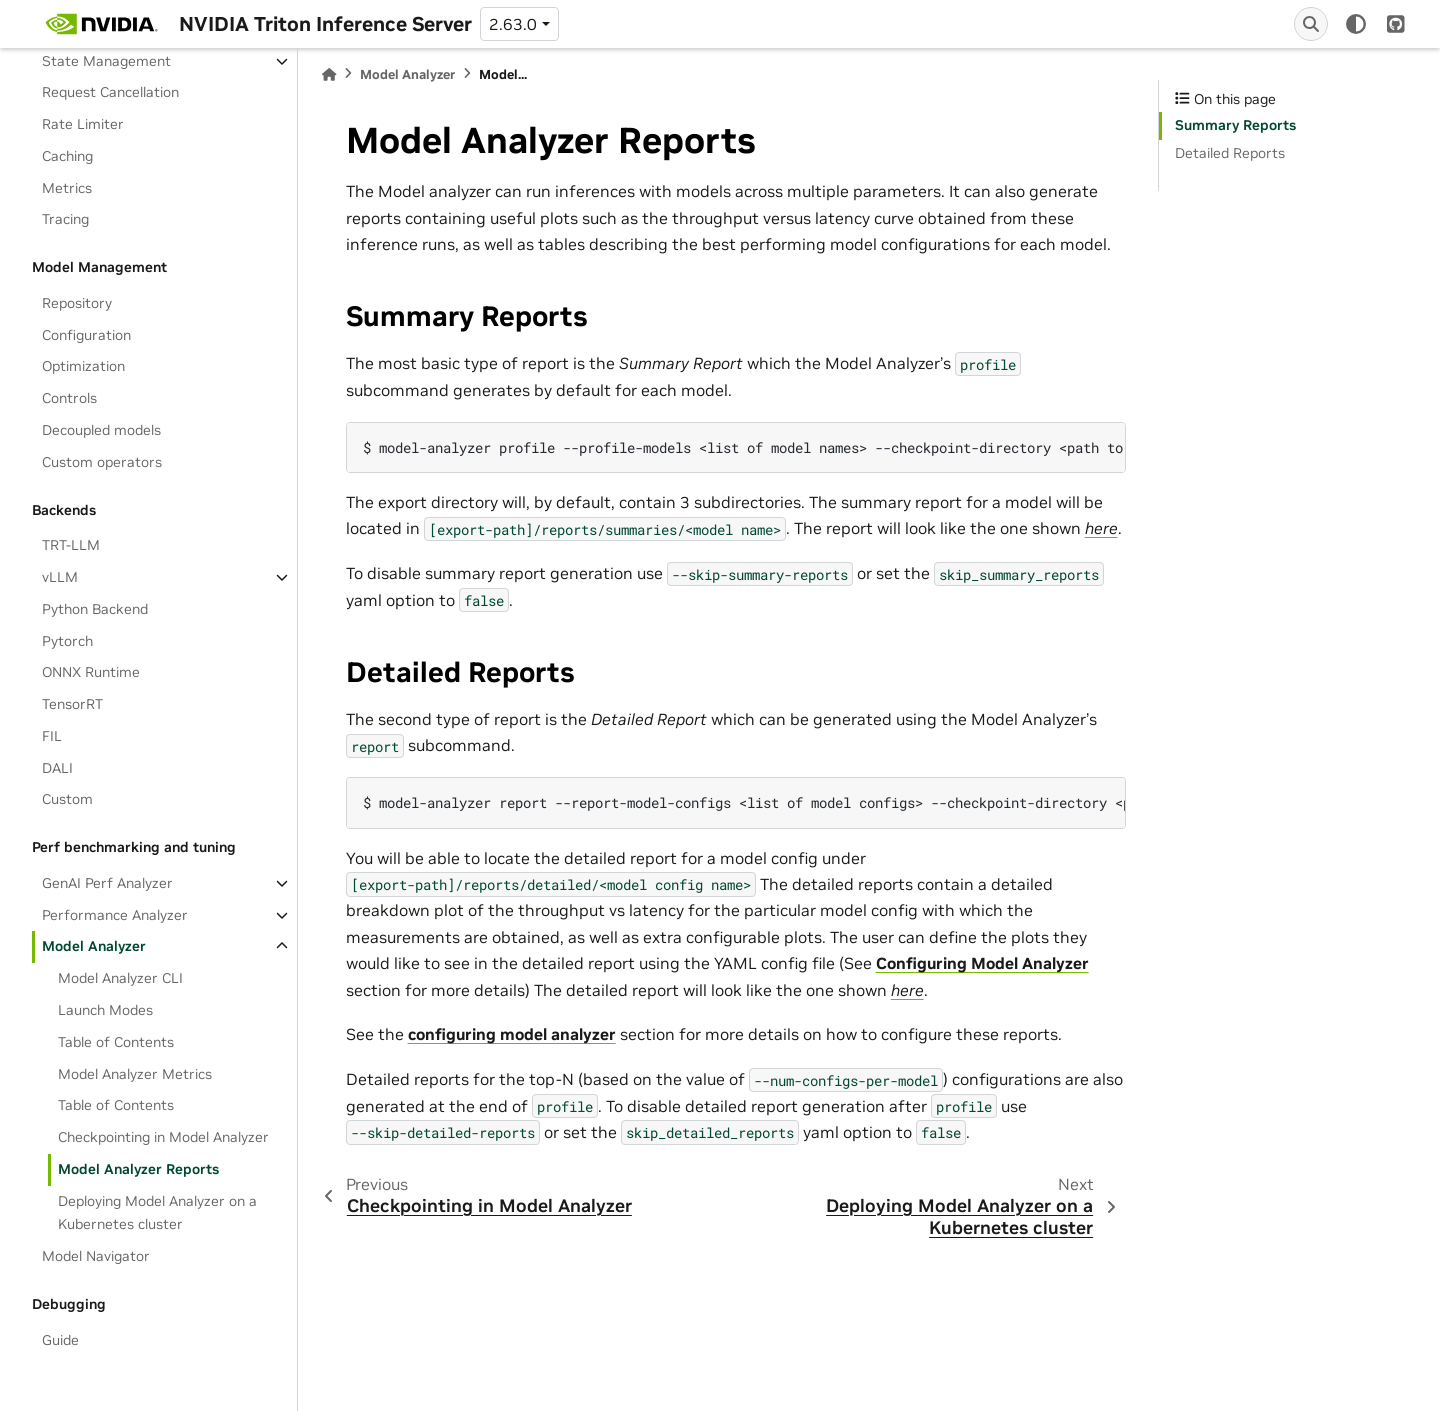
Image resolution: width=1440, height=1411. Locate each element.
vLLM (60, 577)
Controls (69, 398)
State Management (106, 61)
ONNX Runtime (91, 672)
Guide (60, 1340)
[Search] (1311, 24)
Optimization (83, 366)
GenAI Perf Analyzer (107, 883)
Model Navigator (96, 1256)
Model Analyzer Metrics (135, 1074)
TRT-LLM (71, 545)
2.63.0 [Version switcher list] (513, 24)
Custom (67, 799)
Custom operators (102, 462)
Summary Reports (1235, 125)
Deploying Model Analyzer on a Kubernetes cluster (157, 1213)
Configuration (86, 335)
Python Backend (95, 609)
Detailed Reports (1230, 153)
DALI (57, 768)
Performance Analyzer (115, 915)
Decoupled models (101, 430)
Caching (67, 156)
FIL (52, 736)
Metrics (67, 188)
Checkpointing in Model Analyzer (163, 1137)
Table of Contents (116, 1042)
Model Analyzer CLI (120, 978)
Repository (77, 303)
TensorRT (72, 704)
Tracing (65, 219)
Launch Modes (105, 1010)
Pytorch (67, 641)
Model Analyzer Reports (138, 1169)
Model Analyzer (94, 946)
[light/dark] (1356, 24)
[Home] (329, 74)
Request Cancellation (110, 92)
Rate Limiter (83, 124)
